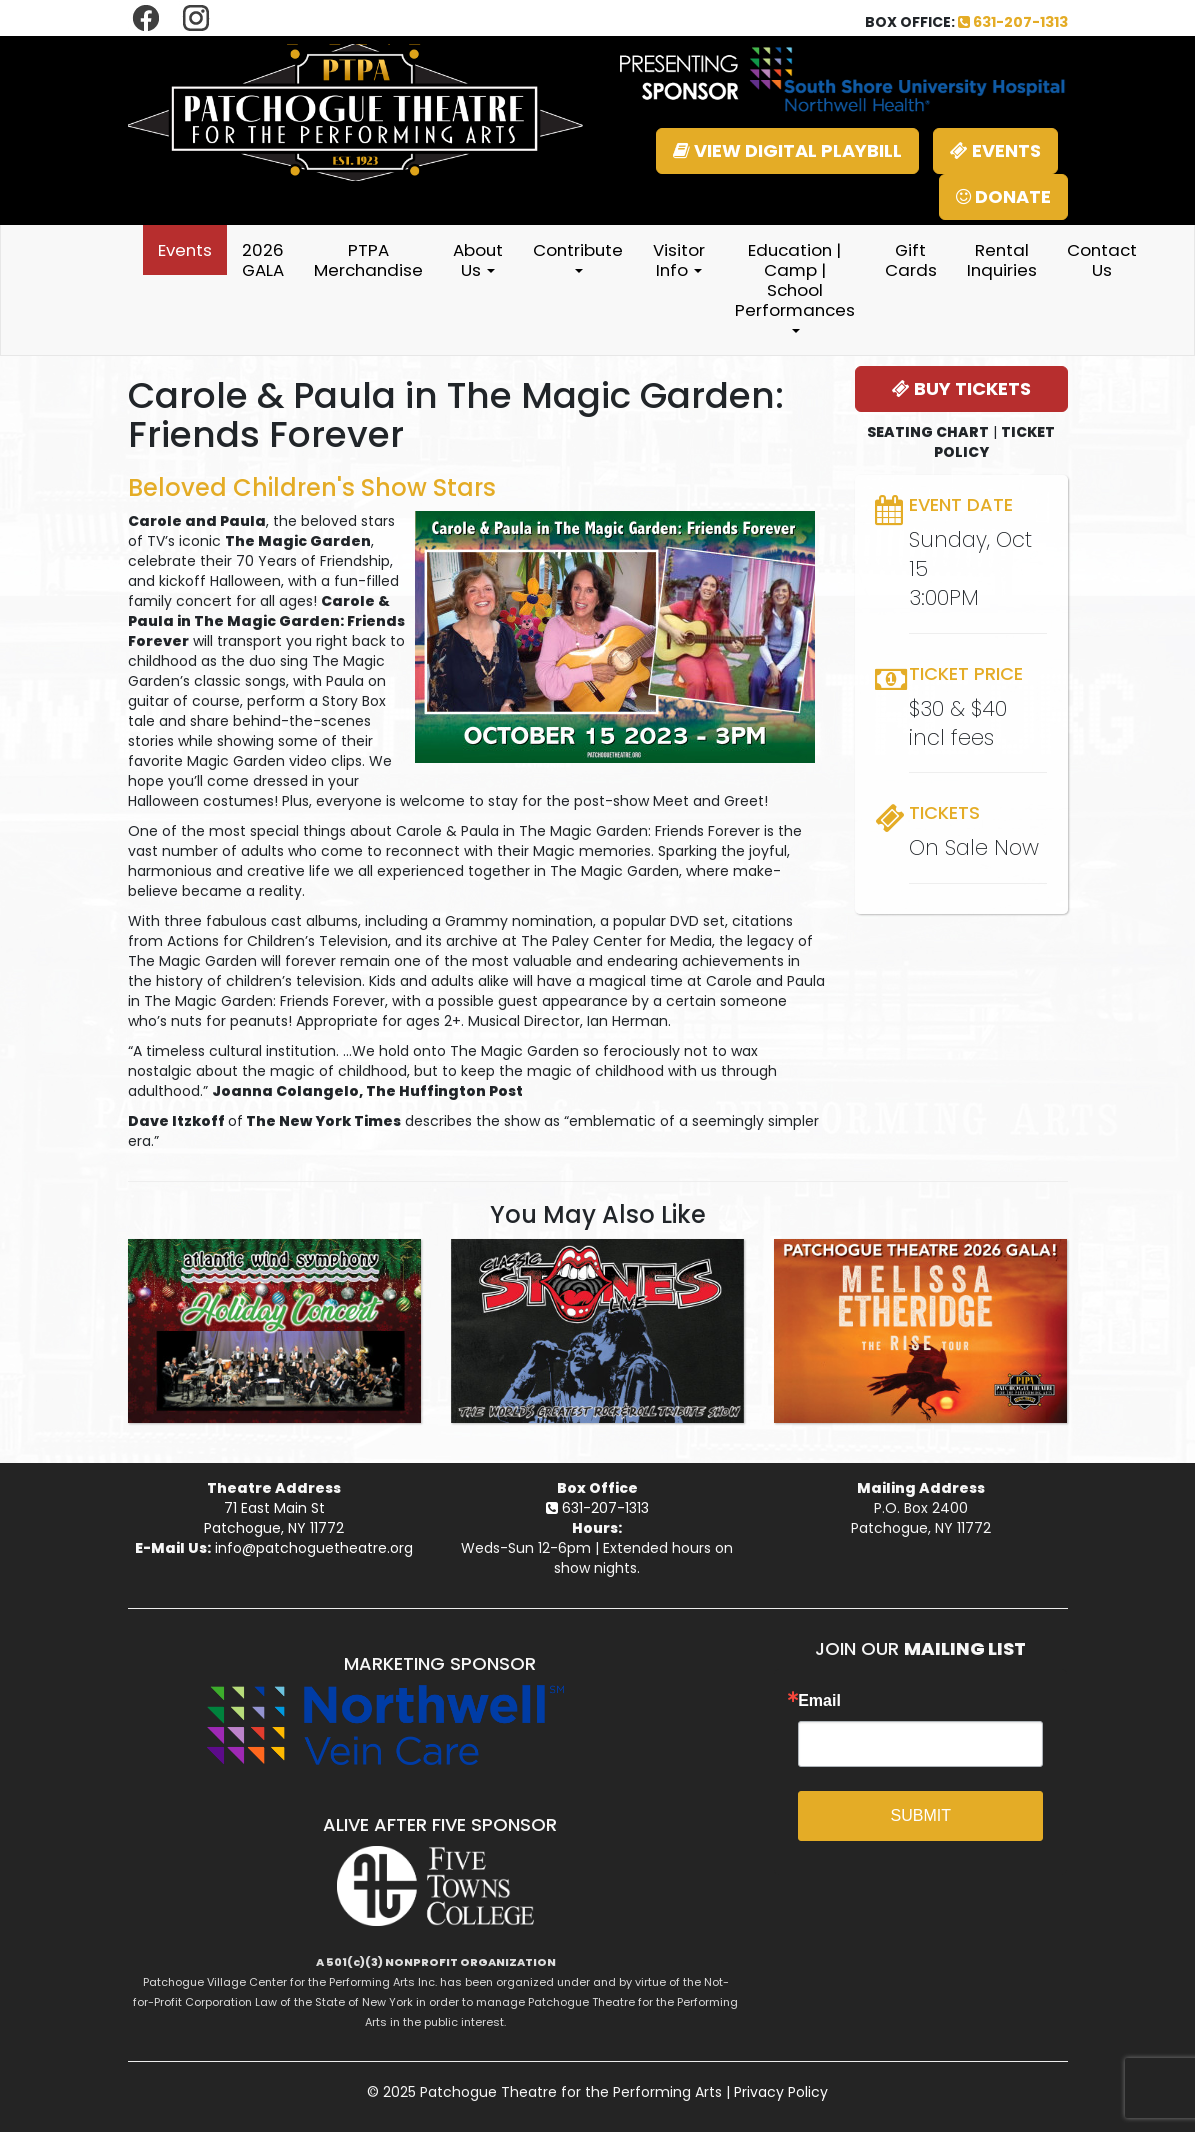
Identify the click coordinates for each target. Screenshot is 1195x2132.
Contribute (578, 255)
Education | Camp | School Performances (795, 285)
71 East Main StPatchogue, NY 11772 (274, 1518)
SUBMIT (921, 1815)
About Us (478, 260)
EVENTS (995, 150)
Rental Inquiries (1002, 260)
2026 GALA (263, 260)
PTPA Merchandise (368, 260)
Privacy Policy (781, 2092)
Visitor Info (679, 260)
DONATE (1003, 196)
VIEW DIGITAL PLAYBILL (787, 150)
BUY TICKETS (961, 388)
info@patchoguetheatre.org (314, 1548)
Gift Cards (911, 260)
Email (819, 1701)
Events (185, 250)
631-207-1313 (1013, 22)
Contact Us (1102, 260)
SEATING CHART (928, 432)
